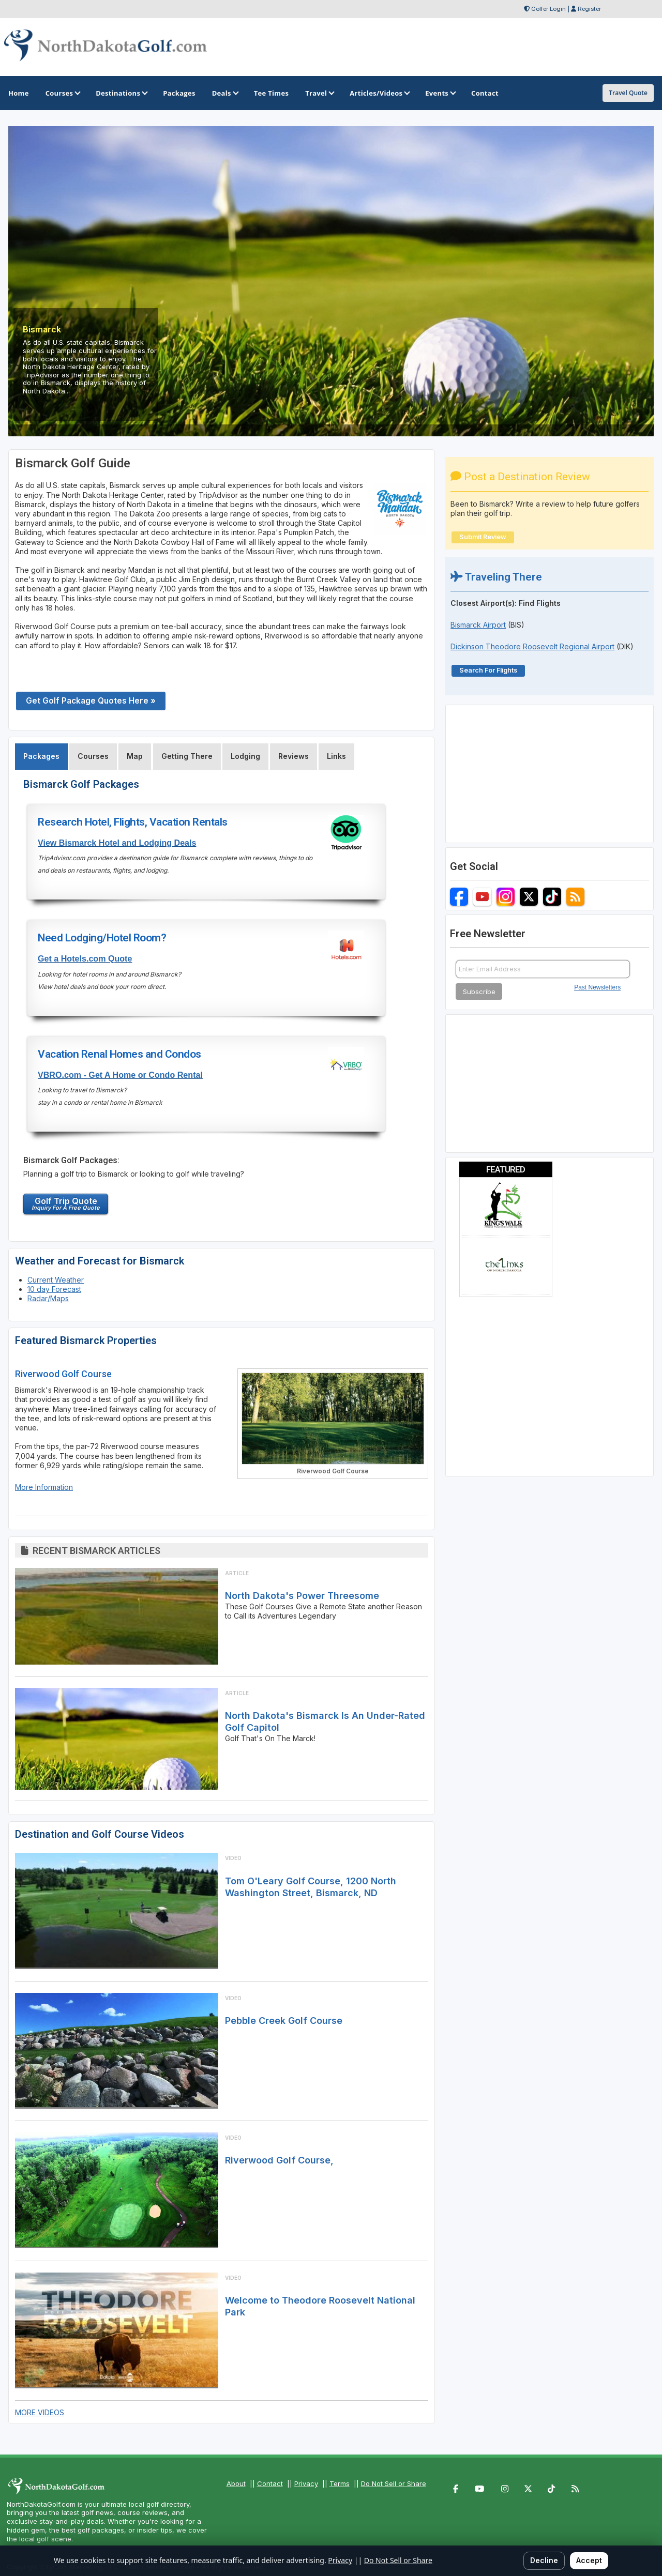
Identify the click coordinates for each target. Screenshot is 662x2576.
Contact (270, 2483)
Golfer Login (548, 8)
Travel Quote (628, 92)
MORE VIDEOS (39, 2412)
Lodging (245, 756)
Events (440, 93)
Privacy (306, 2483)
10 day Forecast (54, 1289)
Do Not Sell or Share (393, 2483)
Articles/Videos (379, 93)
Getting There (187, 756)
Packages (41, 756)
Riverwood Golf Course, (279, 2160)
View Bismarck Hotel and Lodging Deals (117, 842)
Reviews (293, 756)
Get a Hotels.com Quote (85, 958)
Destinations (121, 93)
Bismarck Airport (478, 624)
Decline (544, 2560)
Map (135, 756)
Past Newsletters (597, 987)
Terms (339, 2483)
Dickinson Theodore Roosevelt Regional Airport (532, 646)
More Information (44, 1487)
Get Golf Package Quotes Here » (91, 701)
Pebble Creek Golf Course (283, 2020)
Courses (62, 93)
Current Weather (55, 1279)
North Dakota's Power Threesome (302, 1595)
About (236, 2483)
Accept (589, 2560)
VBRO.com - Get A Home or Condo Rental (120, 1074)
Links (336, 756)
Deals (224, 93)
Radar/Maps (48, 1298)
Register (589, 8)
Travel (319, 93)
